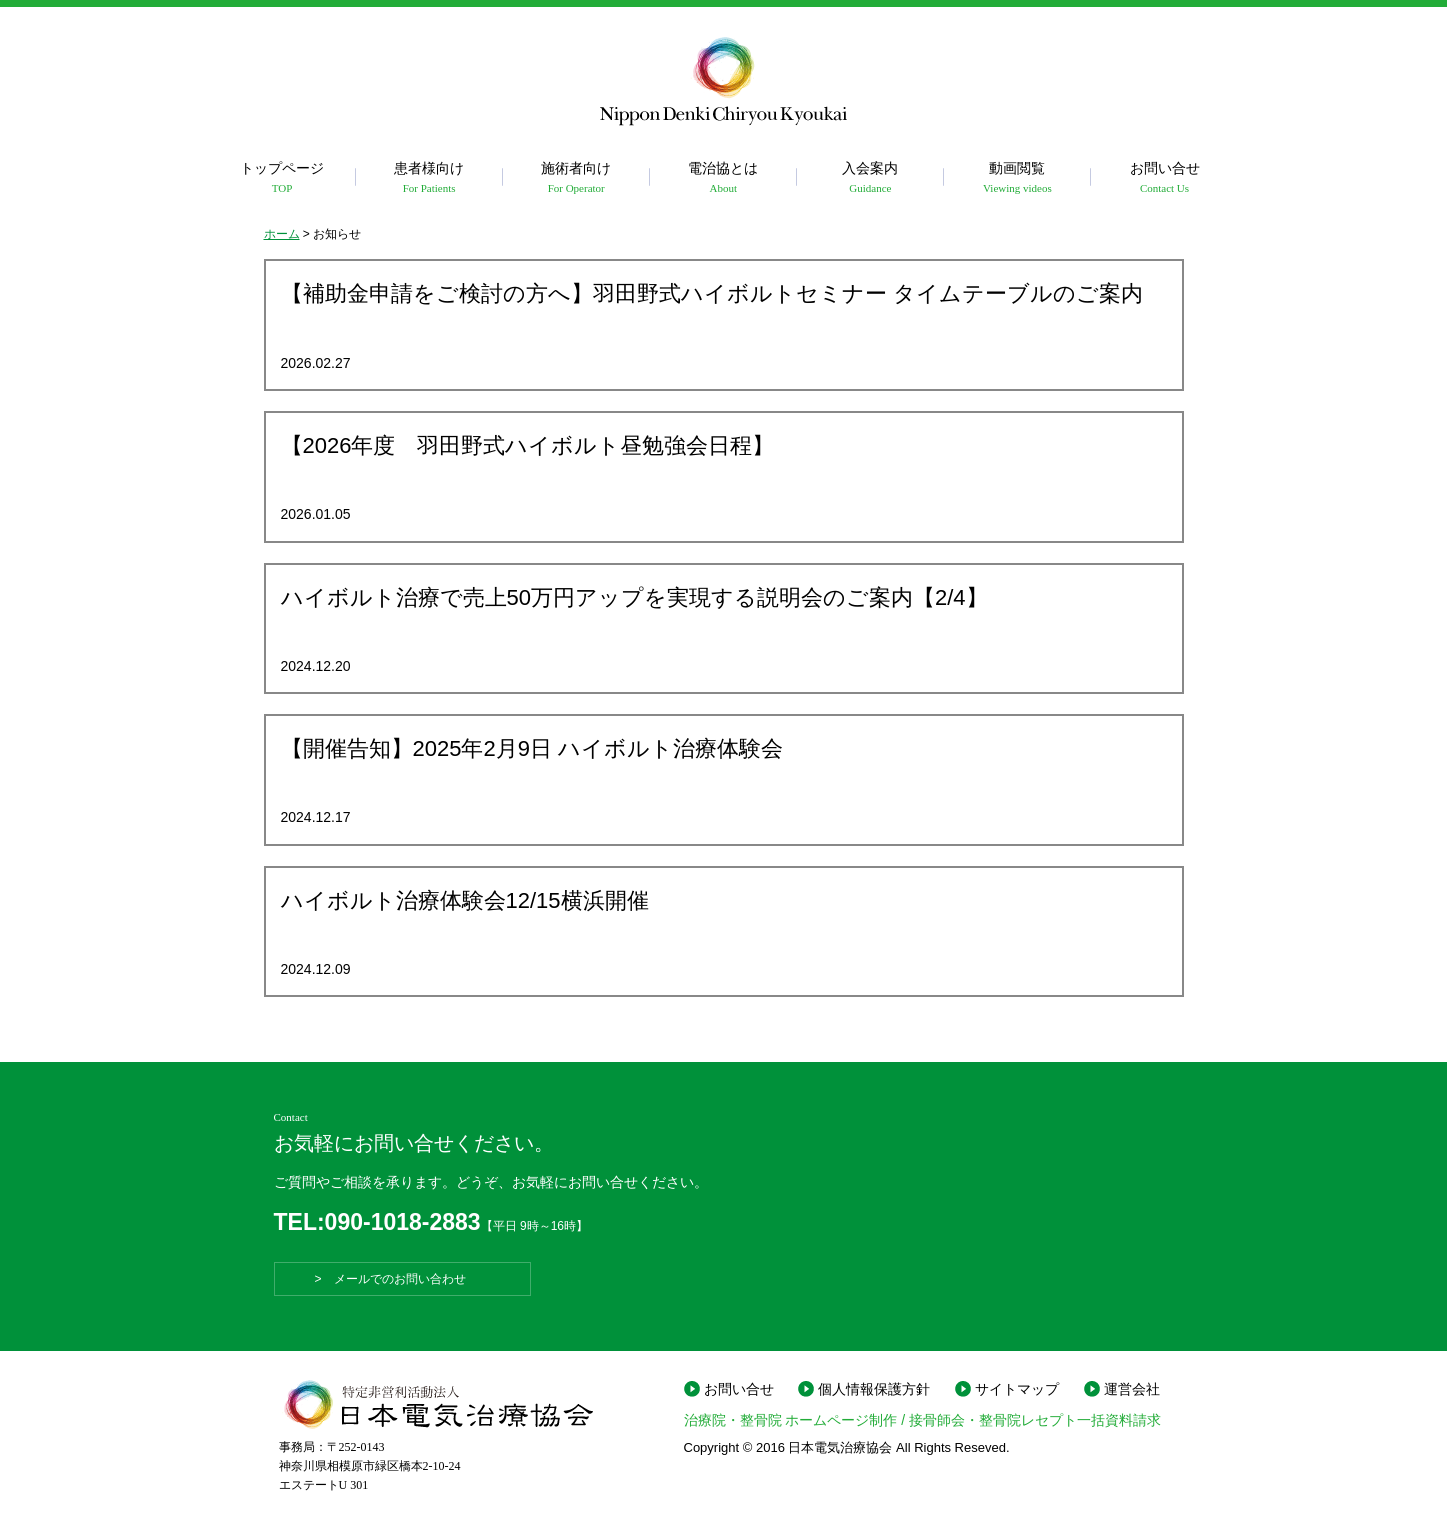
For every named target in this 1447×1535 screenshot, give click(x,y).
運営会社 (1132, 1389)
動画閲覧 (1017, 178)
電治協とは (723, 178)
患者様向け (429, 178)
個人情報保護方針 (874, 1389)
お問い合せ (1164, 178)
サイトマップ (1017, 1389)
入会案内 (870, 178)
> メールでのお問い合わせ (402, 1279)
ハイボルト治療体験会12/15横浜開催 (465, 900)
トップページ (282, 178)
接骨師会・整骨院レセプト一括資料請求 (1035, 1420)
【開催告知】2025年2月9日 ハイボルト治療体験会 (532, 748)
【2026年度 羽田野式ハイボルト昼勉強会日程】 (528, 445)
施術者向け (576, 178)
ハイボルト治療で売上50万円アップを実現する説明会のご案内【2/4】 (634, 597)
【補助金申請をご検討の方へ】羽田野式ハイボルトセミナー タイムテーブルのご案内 (712, 293)
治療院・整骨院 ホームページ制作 (791, 1420)
